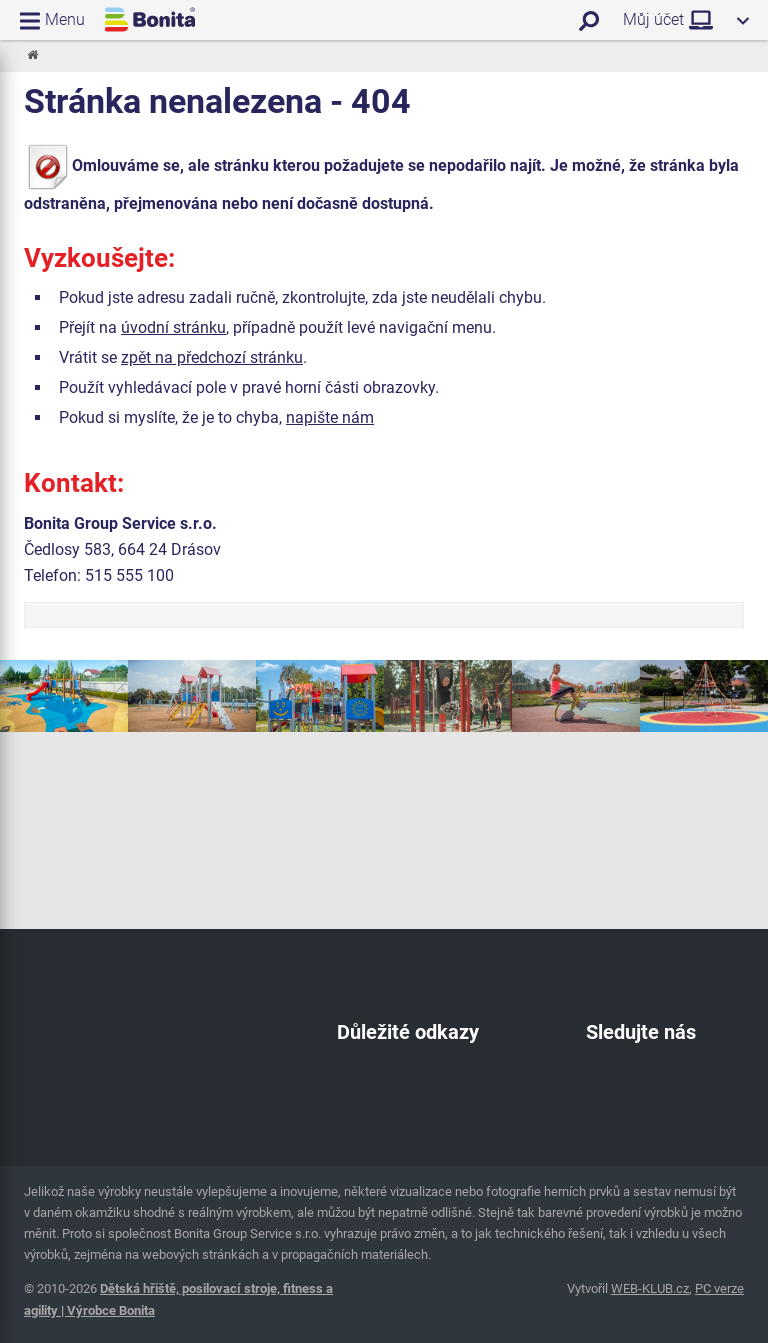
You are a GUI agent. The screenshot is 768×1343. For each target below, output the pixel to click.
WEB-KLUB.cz (650, 1288)
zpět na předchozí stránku (212, 357)
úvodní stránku (173, 327)
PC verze (719, 1288)
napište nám (330, 417)
